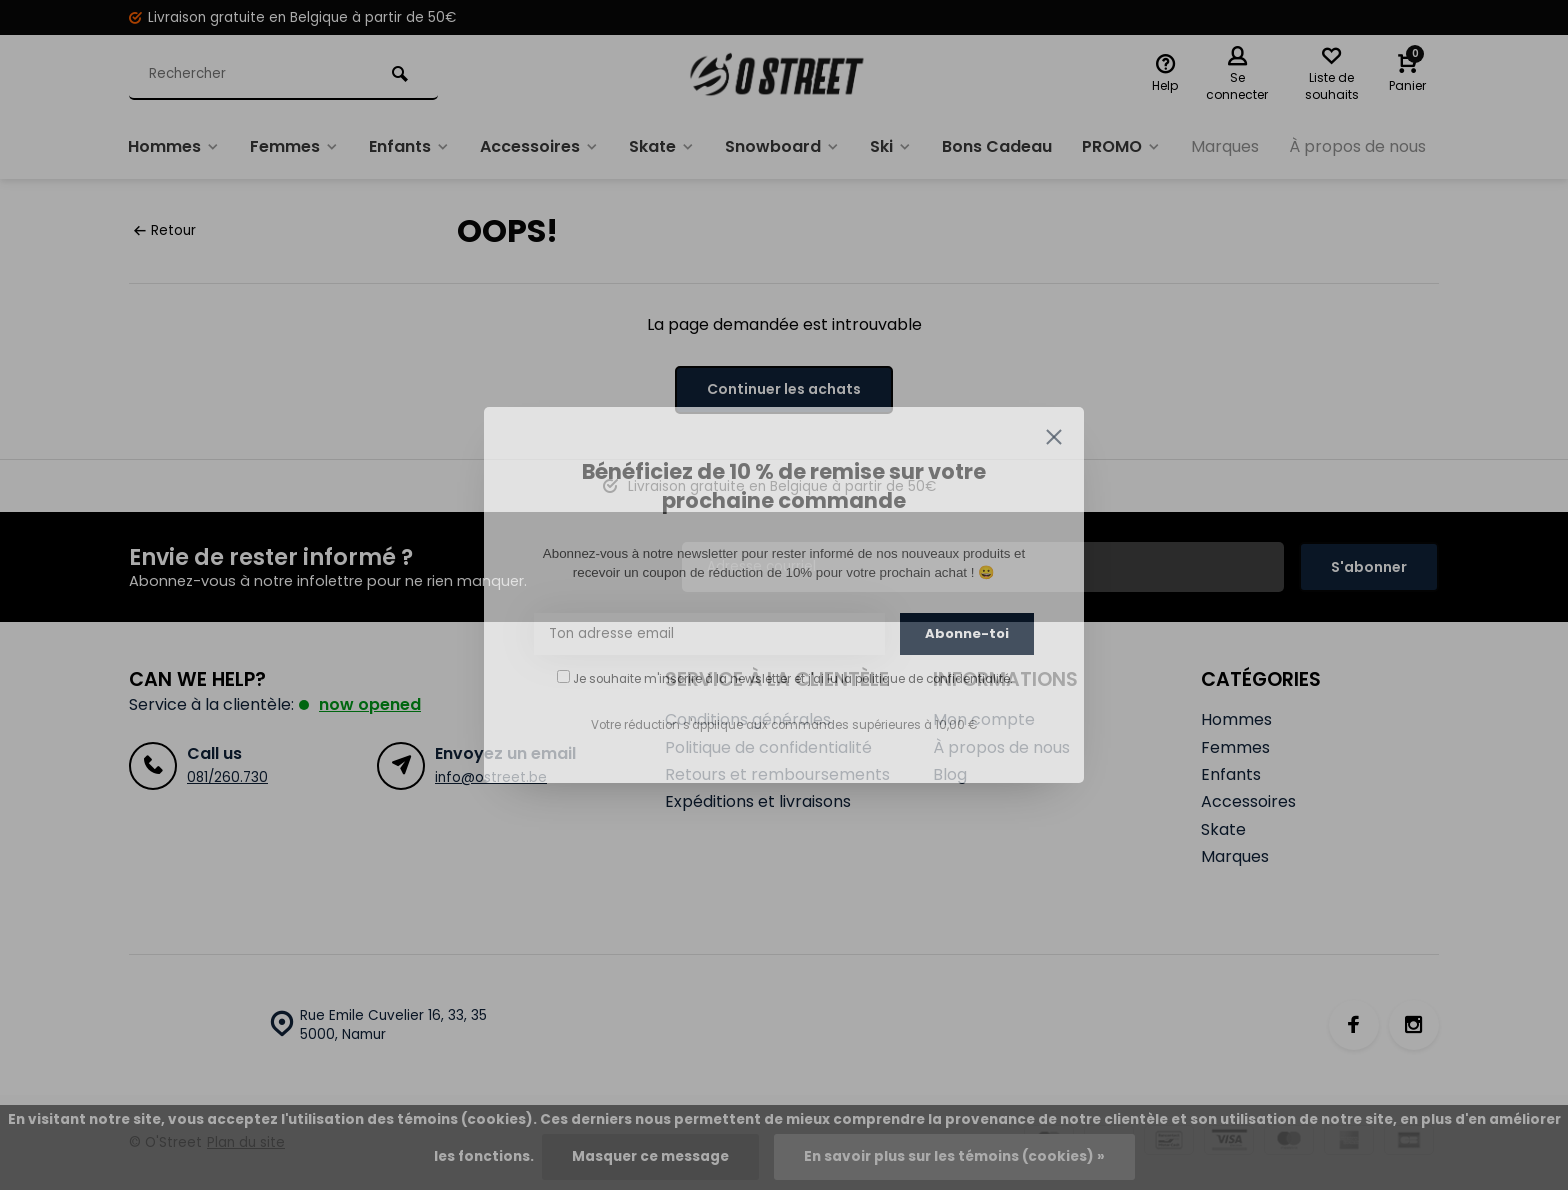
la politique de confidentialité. (926, 679)
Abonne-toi (967, 633)
